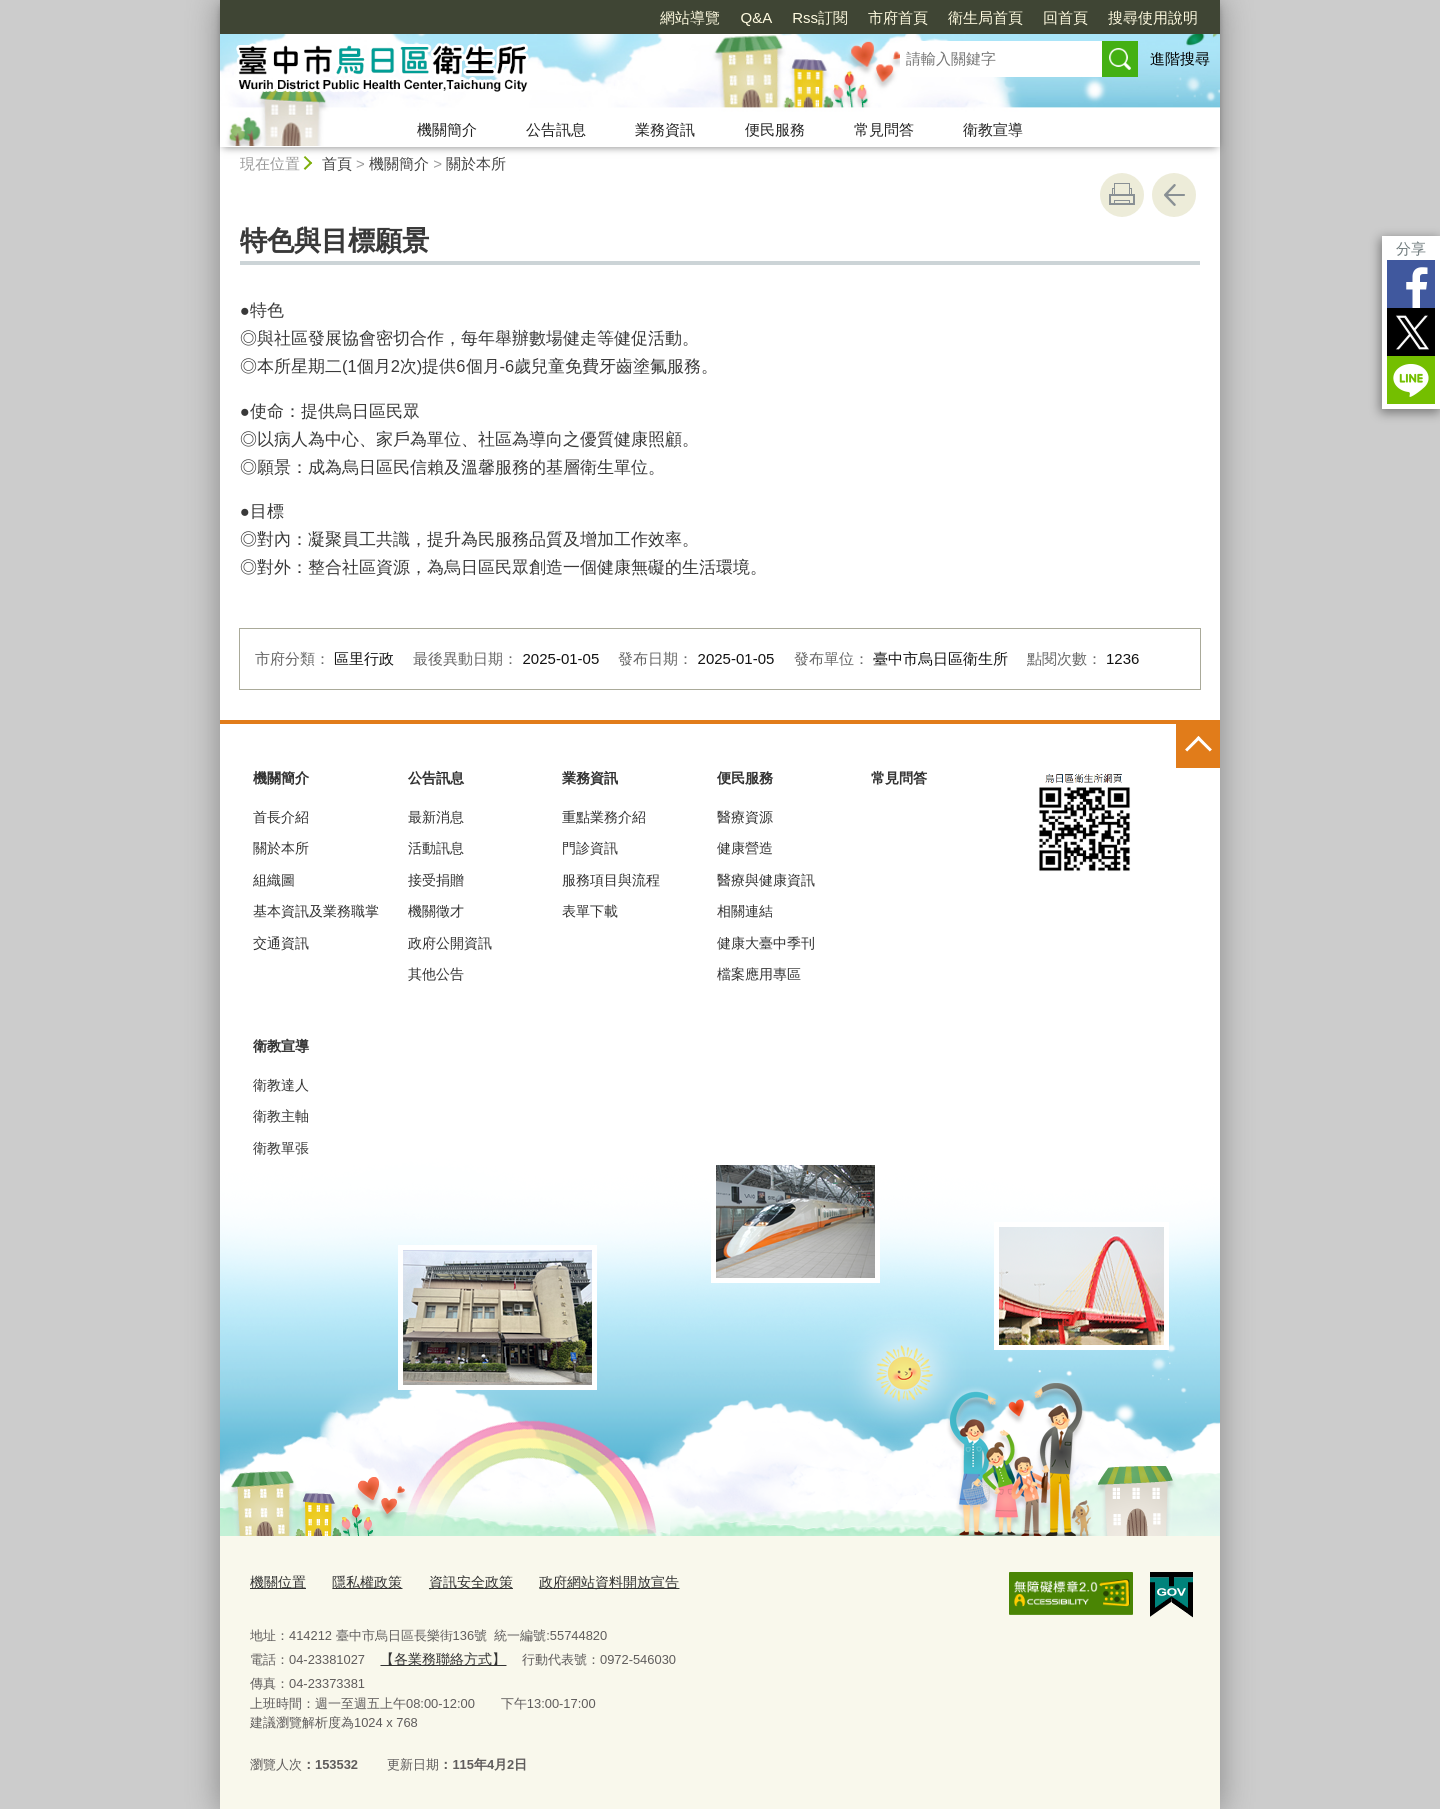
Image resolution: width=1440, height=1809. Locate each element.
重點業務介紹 (604, 817)
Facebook (1411, 284)
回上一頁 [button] (1174, 195)
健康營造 (745, 848)
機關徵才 (436, 911)
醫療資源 (745, 817)
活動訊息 (436, 848)
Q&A (756, 17)
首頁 (337, 163)
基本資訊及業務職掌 (316, 911)
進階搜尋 (1180, 58)
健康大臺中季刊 (766, 943)
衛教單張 (281, 1148)
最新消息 (436, 817)
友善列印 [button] (1122, 195)
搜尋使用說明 (1153, 17)
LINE (1411, 380)
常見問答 (884, 129)
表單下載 (590, 911)
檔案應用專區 (759, 974)
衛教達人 (281, 1085)
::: (211, 8)
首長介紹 (281, 817)
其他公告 (436, 974)
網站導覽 (690, 17)
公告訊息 (556, 129)
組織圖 (274, 880)
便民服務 (775, 129)
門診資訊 (590, 848)
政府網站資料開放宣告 (589, 1580)
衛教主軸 (281, 1116)
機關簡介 (447, 129)
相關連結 (745, 911)
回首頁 (1065, 17)
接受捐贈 (436, 880)
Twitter (1411, 332)
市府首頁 (898, 17)
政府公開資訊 (450, 943)
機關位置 (276, 1580)
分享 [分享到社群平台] (1411, 248)
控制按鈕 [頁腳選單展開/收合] (1198, 746)
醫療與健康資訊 (766, 880)
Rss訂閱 (820, 17)
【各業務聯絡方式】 (438, 1656)
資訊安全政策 (459, 1580)
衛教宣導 (993, 129)
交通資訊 (281, 943)
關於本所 (476, 163)
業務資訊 (665, 129)
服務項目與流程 (611, 880)
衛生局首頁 (985, 17)
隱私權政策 (360, 1580)
